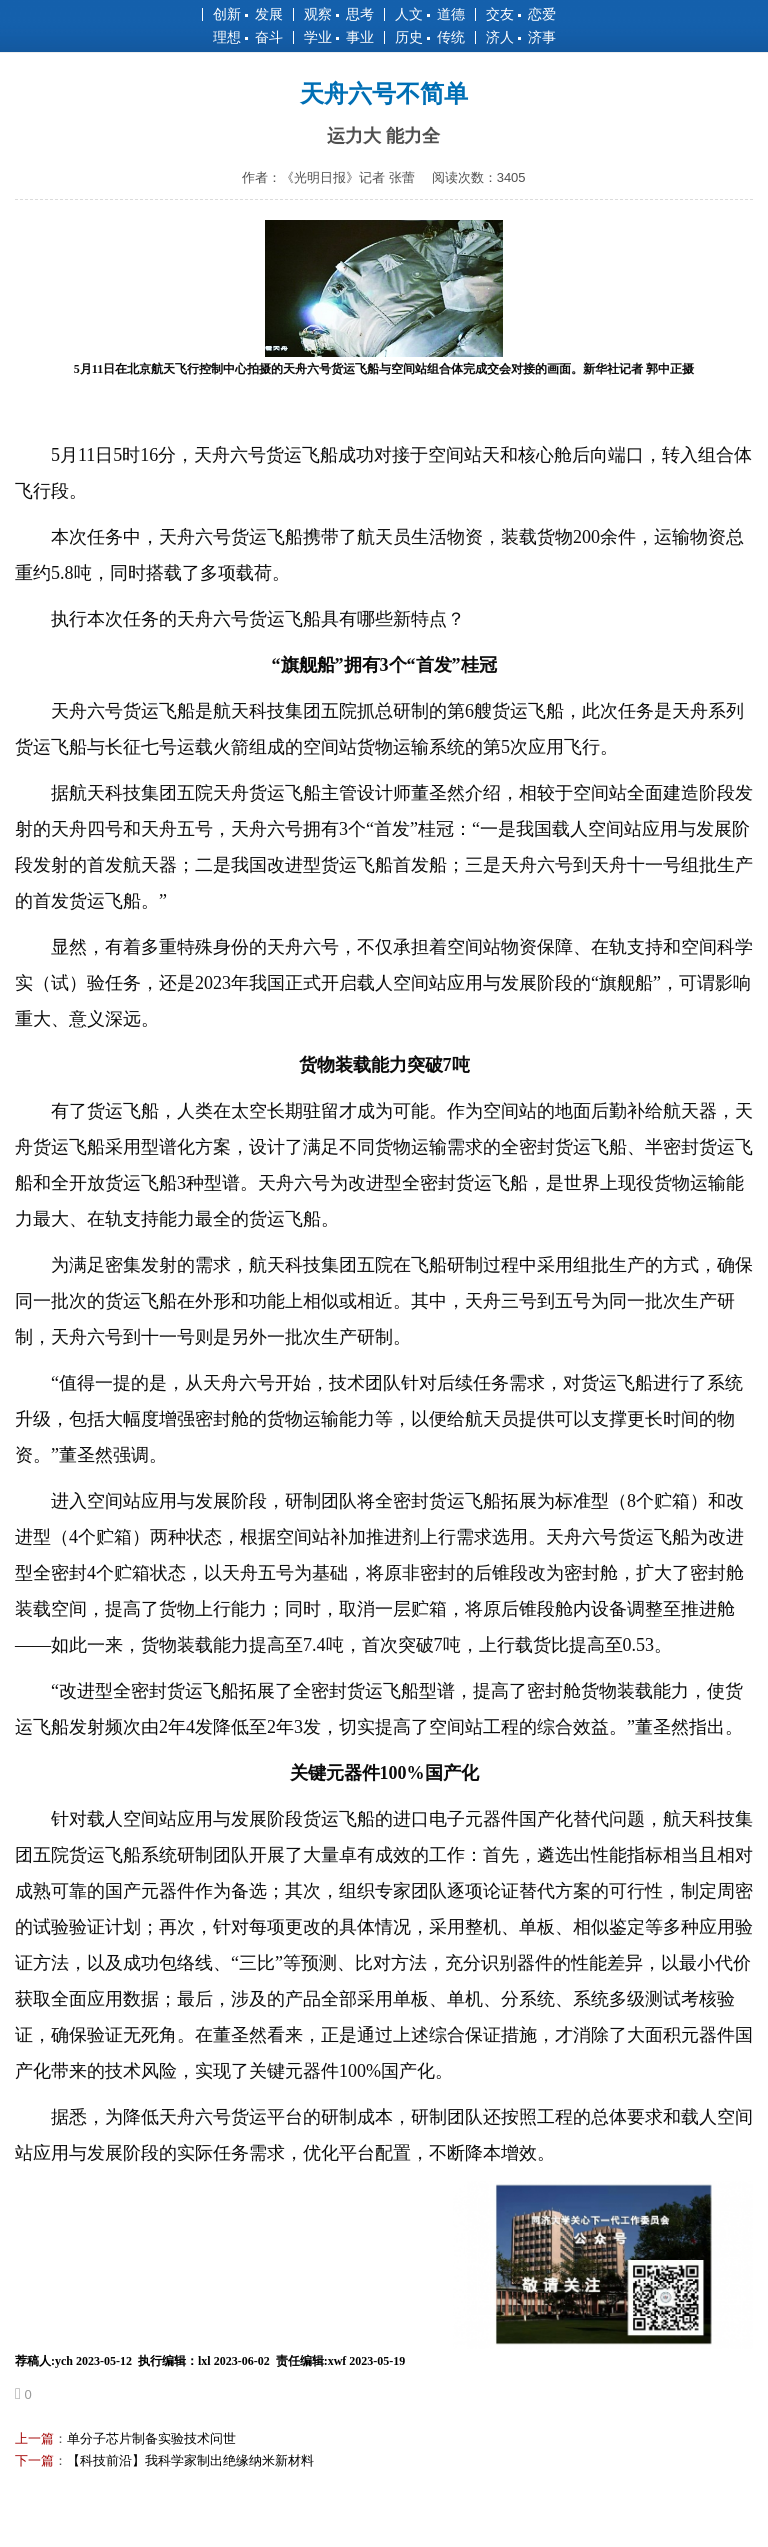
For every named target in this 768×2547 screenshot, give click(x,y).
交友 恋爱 (521, 14)
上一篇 (34, 2438)
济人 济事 (521, 37)
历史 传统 (430, 37)
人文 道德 (430, 14)
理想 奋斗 (248, 37)
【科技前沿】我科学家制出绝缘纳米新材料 (190, 2460)
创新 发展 (248, 14)
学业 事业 (339, 37)
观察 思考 (339, 14)
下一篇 (34, 2460)
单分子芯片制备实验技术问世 (151, 2438)
